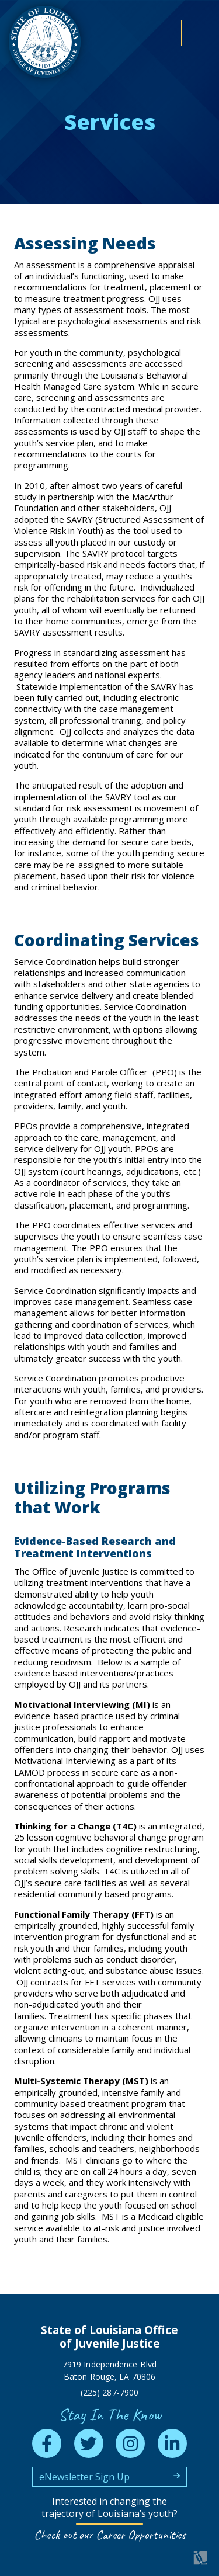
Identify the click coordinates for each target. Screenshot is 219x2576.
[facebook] (46, 2443)
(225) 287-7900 (109, 2392)
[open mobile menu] (195, 33)
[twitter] (88, 2443)
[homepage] (45, 42)
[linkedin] (172, 2443)
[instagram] (130, 2443)
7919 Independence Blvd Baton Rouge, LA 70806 (109, 2370)
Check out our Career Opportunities (110, 2534)
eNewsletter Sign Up (84, 2476)
